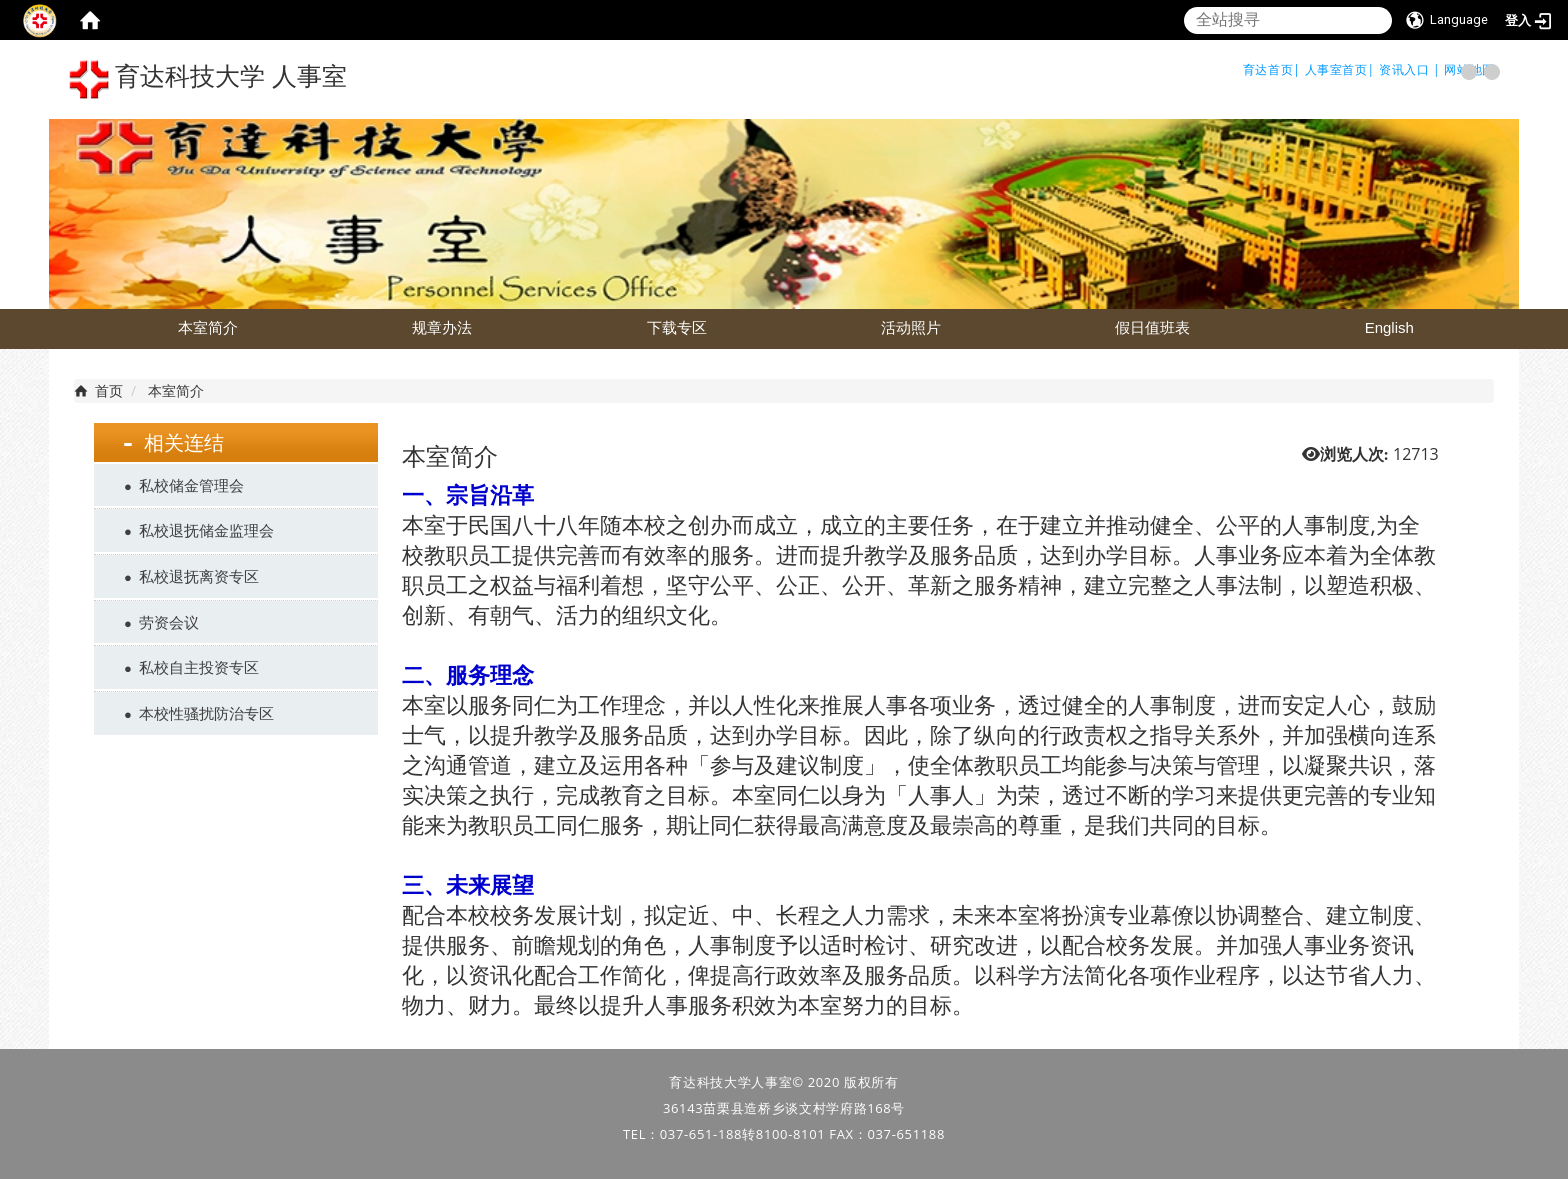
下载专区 (677, 327)
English (1389, 327)
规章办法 (442, 327)
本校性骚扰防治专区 (206, 713)
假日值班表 (1152, 327)
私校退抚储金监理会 (206, 530)
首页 (109, 390)
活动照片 (911, 327)
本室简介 (208, 327)
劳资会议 (169, 622)
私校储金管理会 (191, 485)
